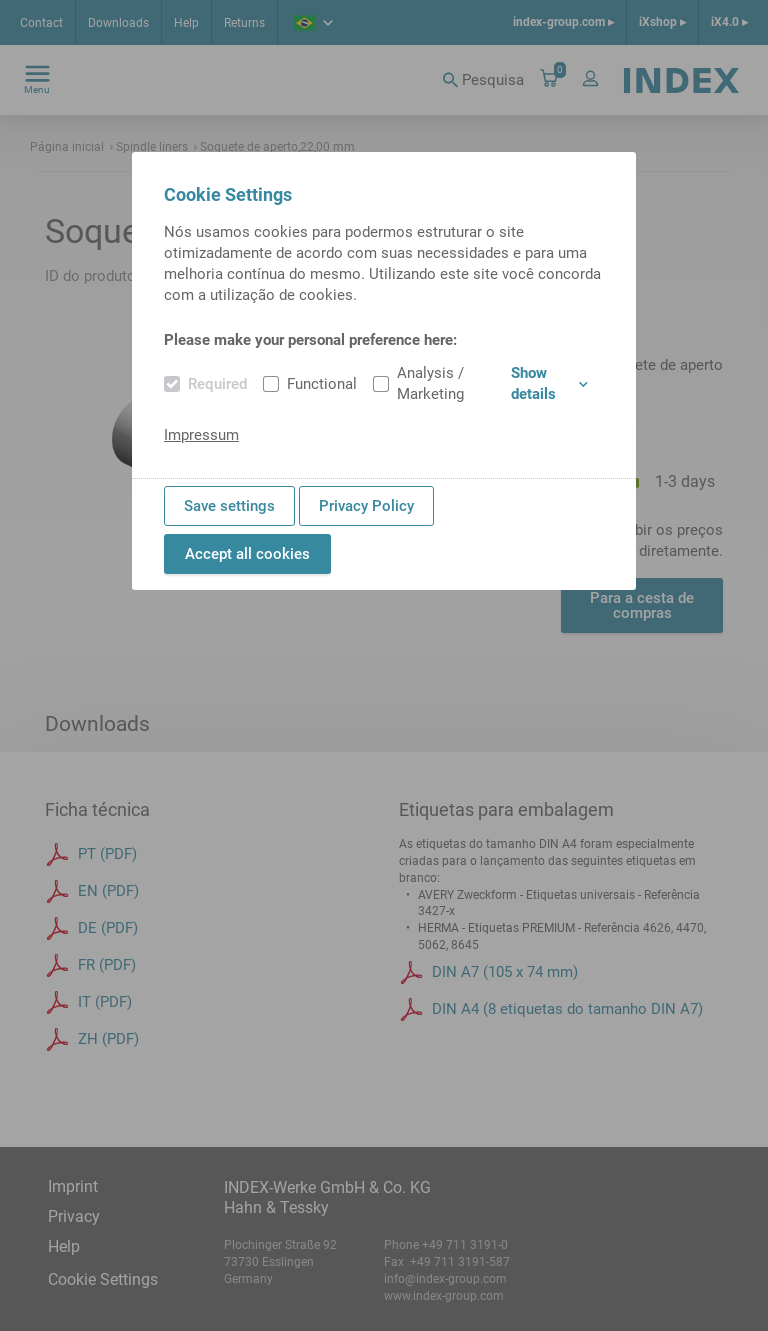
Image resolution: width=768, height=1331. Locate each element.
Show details (549, 383)
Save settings (229, 506)
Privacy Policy (366, 506)
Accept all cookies (247, 554)
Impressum (201, 435)
